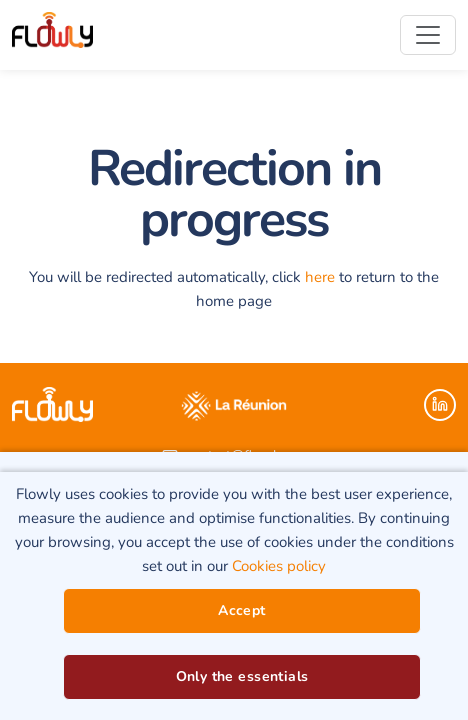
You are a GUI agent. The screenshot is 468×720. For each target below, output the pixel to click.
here (320, 277)
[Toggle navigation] (428, 35)
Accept (242, 610)
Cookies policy (279, 566)
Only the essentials (242, 676)
